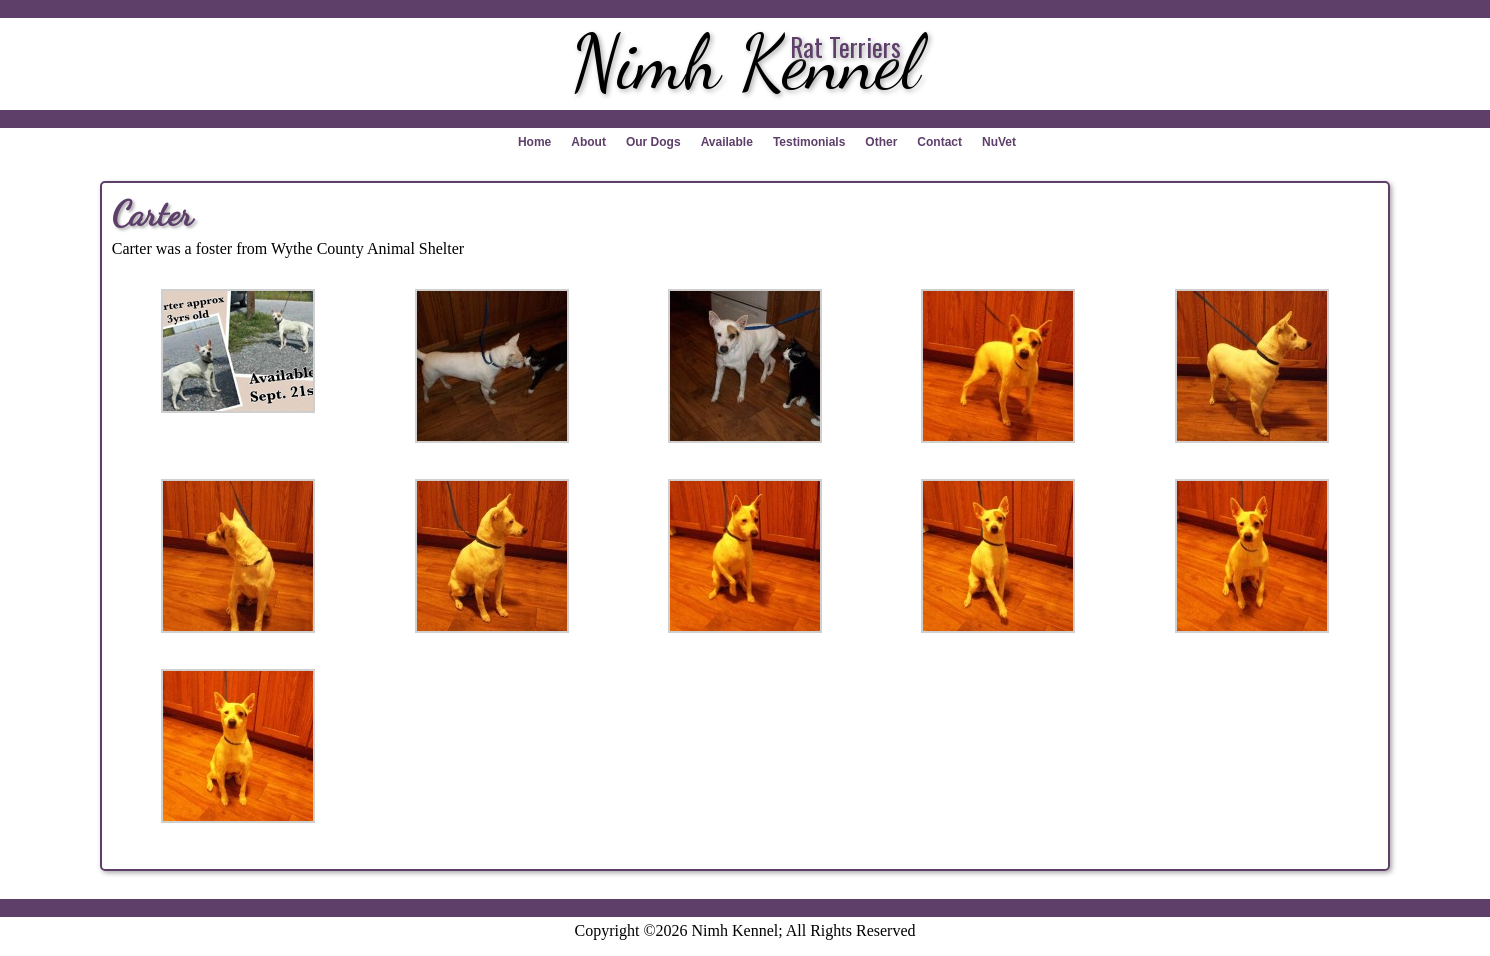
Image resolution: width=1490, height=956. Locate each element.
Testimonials (809, 142)
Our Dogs (653, 142)
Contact (939, 142)
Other (881, 142)
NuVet (999, 142)
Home (534, 142)
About (588, 142)
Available (727, 142)
